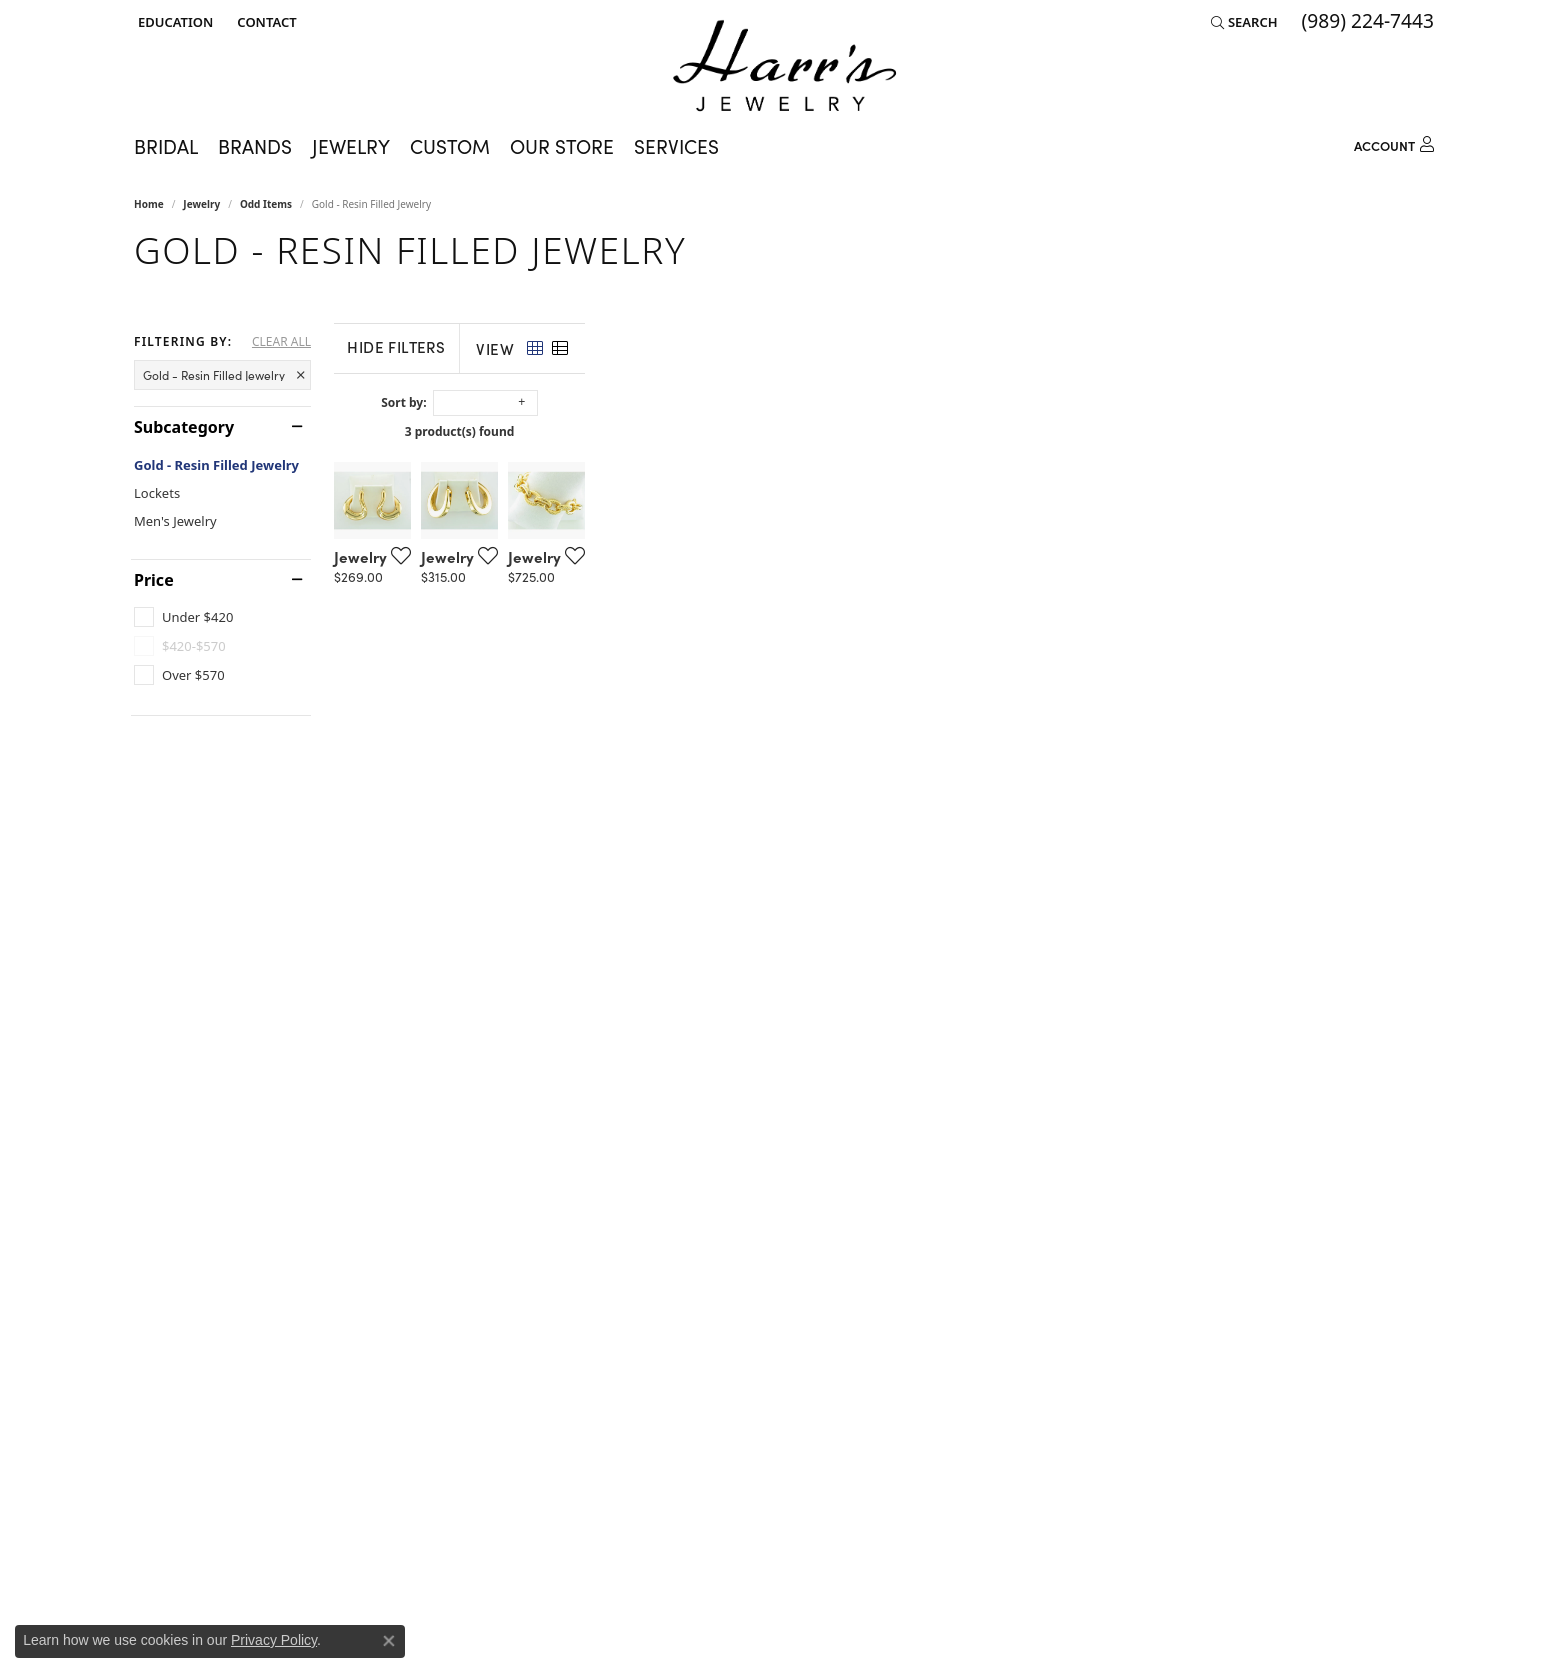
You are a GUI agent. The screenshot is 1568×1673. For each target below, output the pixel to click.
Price (154, 580)
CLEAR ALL (281, 342)
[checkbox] (183, 617)
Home (149, 204)
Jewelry (351, 146)
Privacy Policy (274, 1640)
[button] (173, 22)
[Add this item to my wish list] (678, 838)
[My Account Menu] (1394, 142)
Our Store (562, 146)
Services (676, 146)
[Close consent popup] (389, 1641)
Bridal (166, 146)
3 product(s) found (884, 431)
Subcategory (184, 427)
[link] (264, 22)
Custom (450, 146)
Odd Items (266, 204)
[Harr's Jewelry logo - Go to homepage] (784, 65)
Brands (255, 146)
